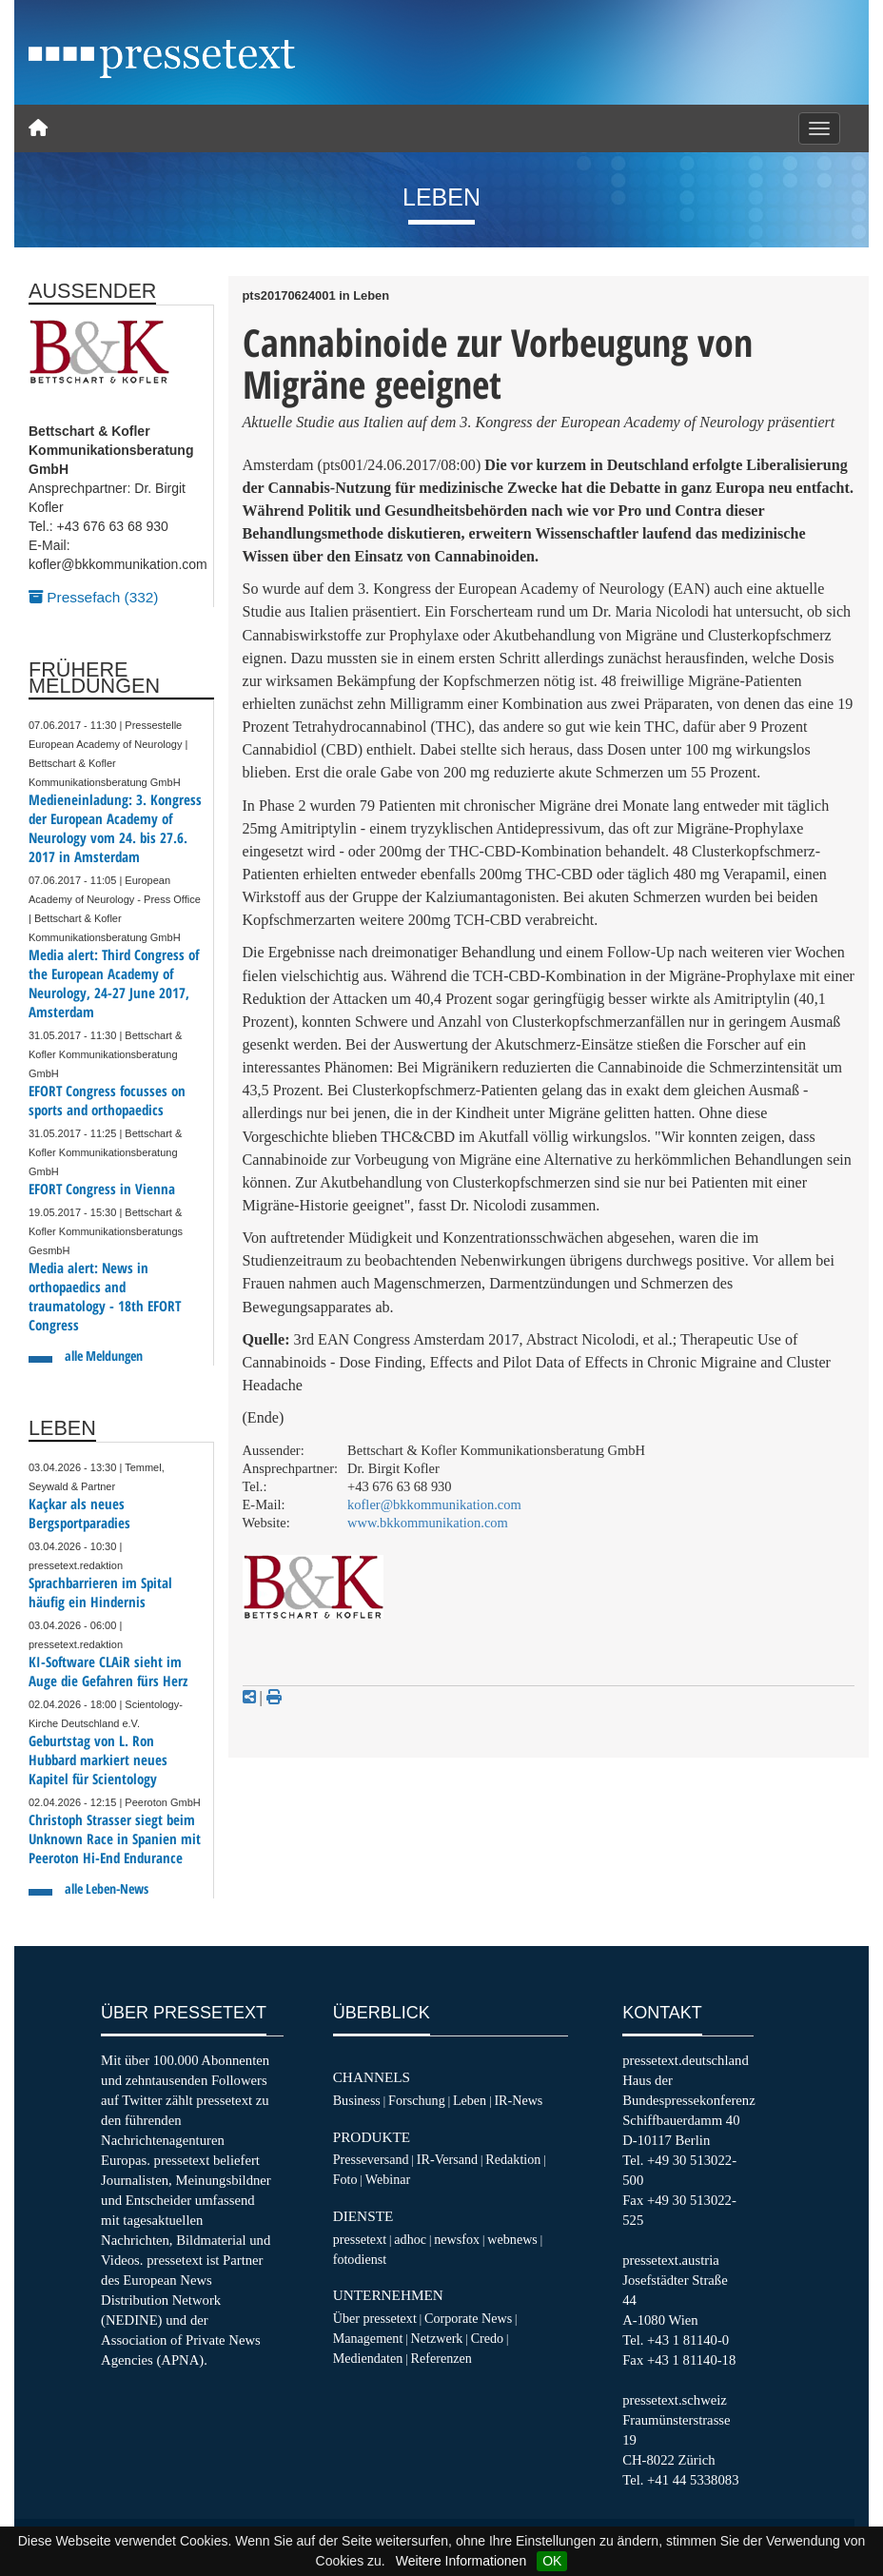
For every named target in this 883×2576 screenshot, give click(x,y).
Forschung (416, 2100)
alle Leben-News (106, 1888)
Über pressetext (375, 2318)
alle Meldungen (104, 1356)
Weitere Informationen (461, 2560)
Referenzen (441, 2358)
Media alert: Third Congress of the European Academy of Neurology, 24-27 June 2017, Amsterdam (114, 983)
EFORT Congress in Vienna (102, 1189)
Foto (345, 2179)
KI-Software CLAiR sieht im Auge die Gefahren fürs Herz (108, 1671)
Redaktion (512, 2159)
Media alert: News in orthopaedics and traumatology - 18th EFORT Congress (105, 1296)
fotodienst (359, 2259)
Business (357, 2100)
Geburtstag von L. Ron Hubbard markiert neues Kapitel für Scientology (98, 1760)
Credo (487, 2338)
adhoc (410, 2239)
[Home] (38, 128)
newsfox (457, 2239)
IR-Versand (447, 2159)
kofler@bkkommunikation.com (434, 1504)
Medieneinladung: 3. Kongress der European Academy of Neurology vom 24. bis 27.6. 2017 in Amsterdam (115, 828)
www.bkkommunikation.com (427, 1522)
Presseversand (371, 2159)
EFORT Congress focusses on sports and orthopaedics (107, 1100)
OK (551, 2560)
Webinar (387, 2179)
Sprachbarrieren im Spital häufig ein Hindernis (100, 1592)
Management (368, 2338)
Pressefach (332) (93, 597)
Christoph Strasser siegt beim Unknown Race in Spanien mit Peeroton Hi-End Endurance (115, 1839)
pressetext (359, 2239)
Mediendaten (368, 2358)
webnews (512, 2239)
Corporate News (468, 2318)
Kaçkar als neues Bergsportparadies (79, 1513)
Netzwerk (437, 2338)
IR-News (518, 2100)
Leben (469, 2100)
